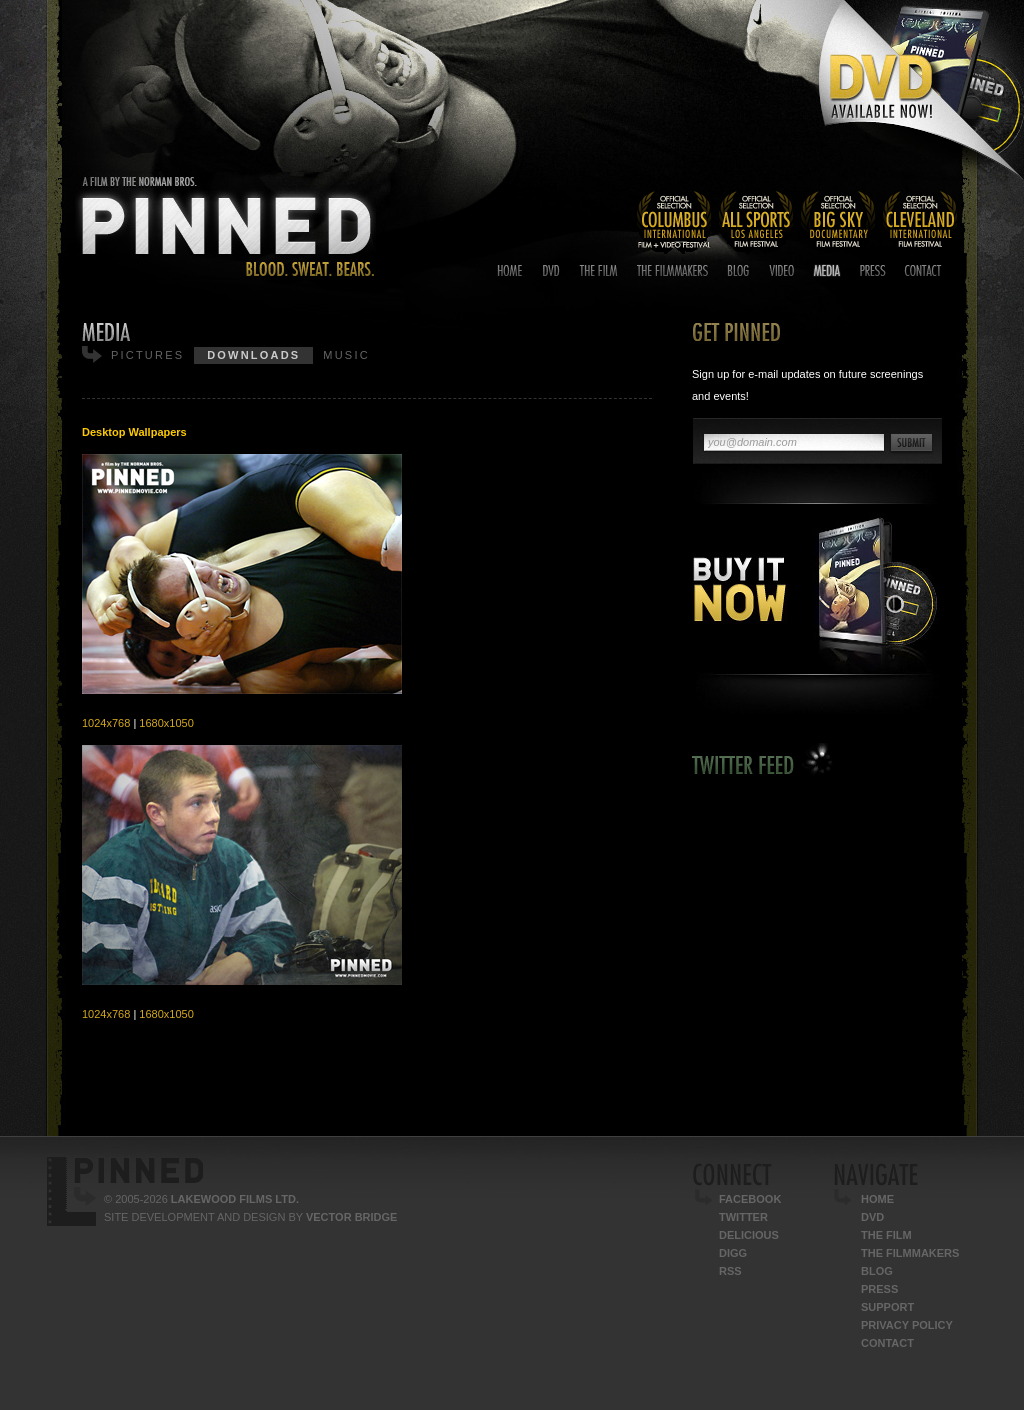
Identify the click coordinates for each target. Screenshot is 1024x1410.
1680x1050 (166, 723)
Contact (887, 1343)
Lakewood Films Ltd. (235, 1199)
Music (346, 355)
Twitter (743, 1217)
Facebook (750, 1199)
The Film (886, 1235)
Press (879, 1289)
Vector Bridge (351, 1217)
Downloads (253, 355)
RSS (730, 1271)
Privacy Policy (907, 1325)
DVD (872, 1217)
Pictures (147, 355)
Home (877, 1199)
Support (887, 1307)
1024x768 (106, 723)
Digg (733, 1253)
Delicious (749, 1235)
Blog (877, 1271)
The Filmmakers (910, 1253)
